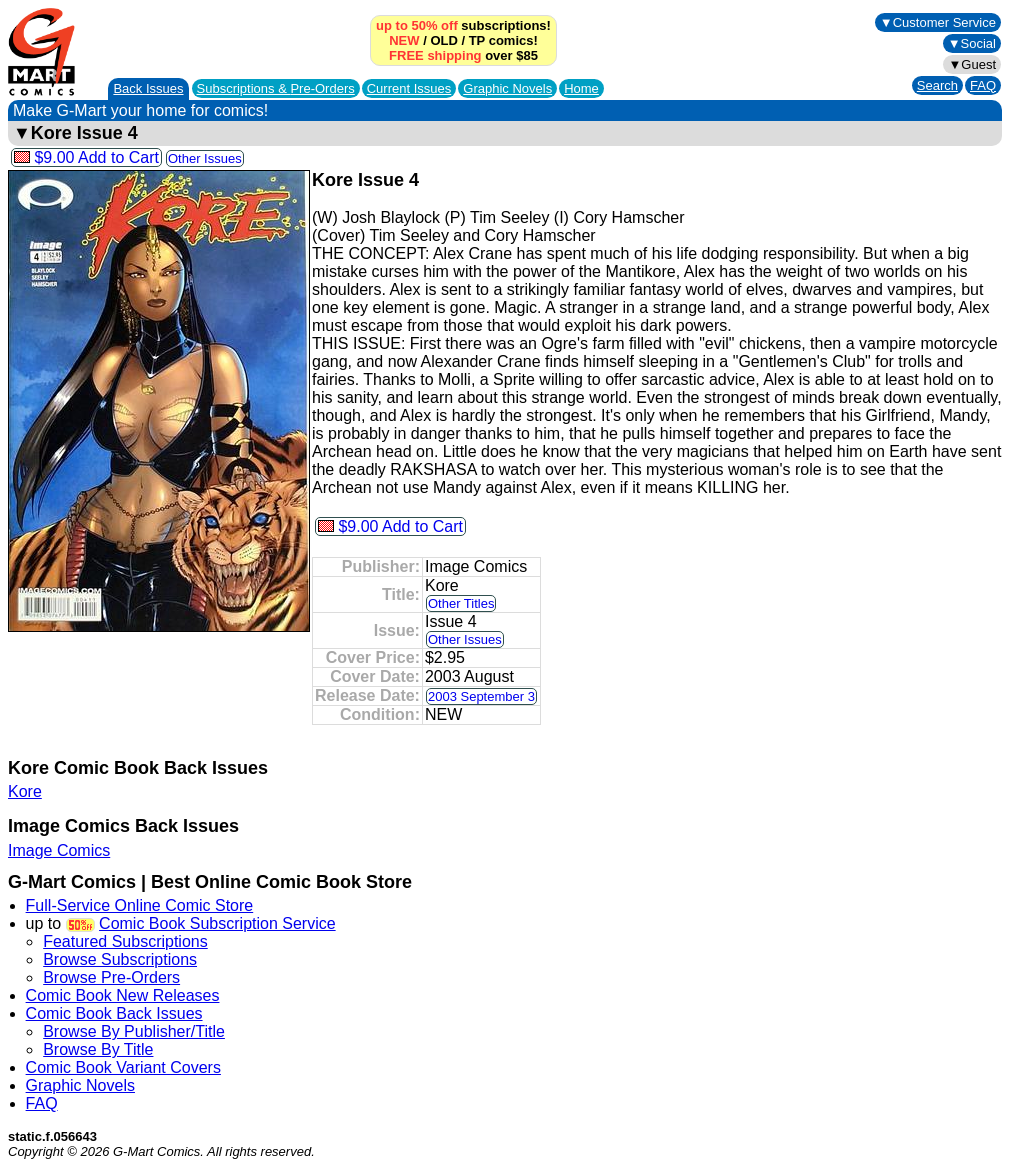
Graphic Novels (507, 88)
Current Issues (409, 88)
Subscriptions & (276, 88)
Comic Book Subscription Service (217, 923)
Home (581, 88)
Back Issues (148, 88)
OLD (443, 40)
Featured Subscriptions (125, 941)
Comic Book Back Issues (114, 1013)
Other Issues (205, 158)
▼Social (972, 43)
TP (477, 40)
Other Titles (461, 603)
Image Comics (59, 850)
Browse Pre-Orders (111, 977)
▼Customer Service (938, 22)
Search (937, 85)
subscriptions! (463, 25)
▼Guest (972, 64)
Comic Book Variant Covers (123, 1067)
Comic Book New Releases (123, 995)
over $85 (463, 55)
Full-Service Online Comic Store (140, 905)
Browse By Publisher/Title (134, 1031)
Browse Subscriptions (120, 959)
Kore (25, 791)
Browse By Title (98, 1049)
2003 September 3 (481, 696)
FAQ (983, 85)
